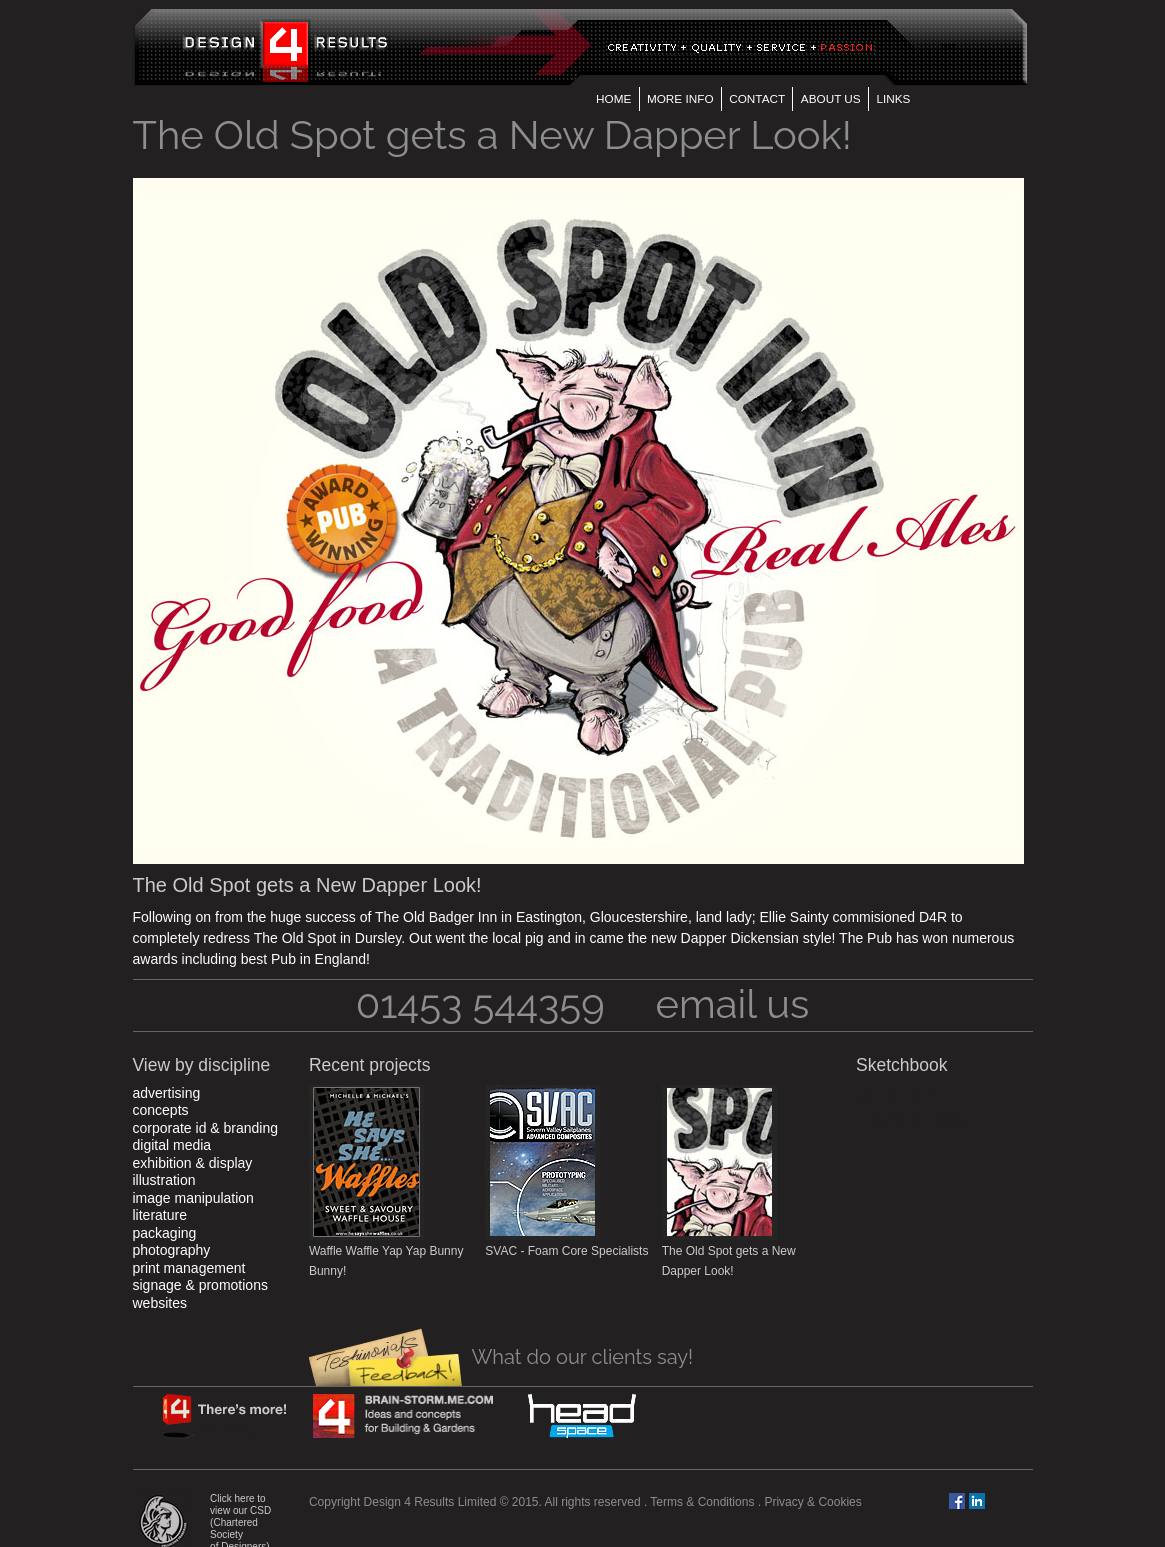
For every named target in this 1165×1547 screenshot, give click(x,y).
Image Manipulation (193, 1198)
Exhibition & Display (193, 1163)
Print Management (189, 1268)
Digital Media (172, 1145)
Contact (757, 98)
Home (613, 98)
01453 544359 (480, 1003)
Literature (160, 1215)
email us (733, 1003)
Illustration (164, 1180)
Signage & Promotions (200, 1285)
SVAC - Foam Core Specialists (566, 1251)
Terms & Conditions (702, 1502)
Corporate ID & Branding (206, 1128)
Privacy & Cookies (812, 1502)
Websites (160, 1303)
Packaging (165, 1233)
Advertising (167, 1093)
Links (893, 98)
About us (831, 98)
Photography (172, 1250)
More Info (680, 98)
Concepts (161, 1110)
